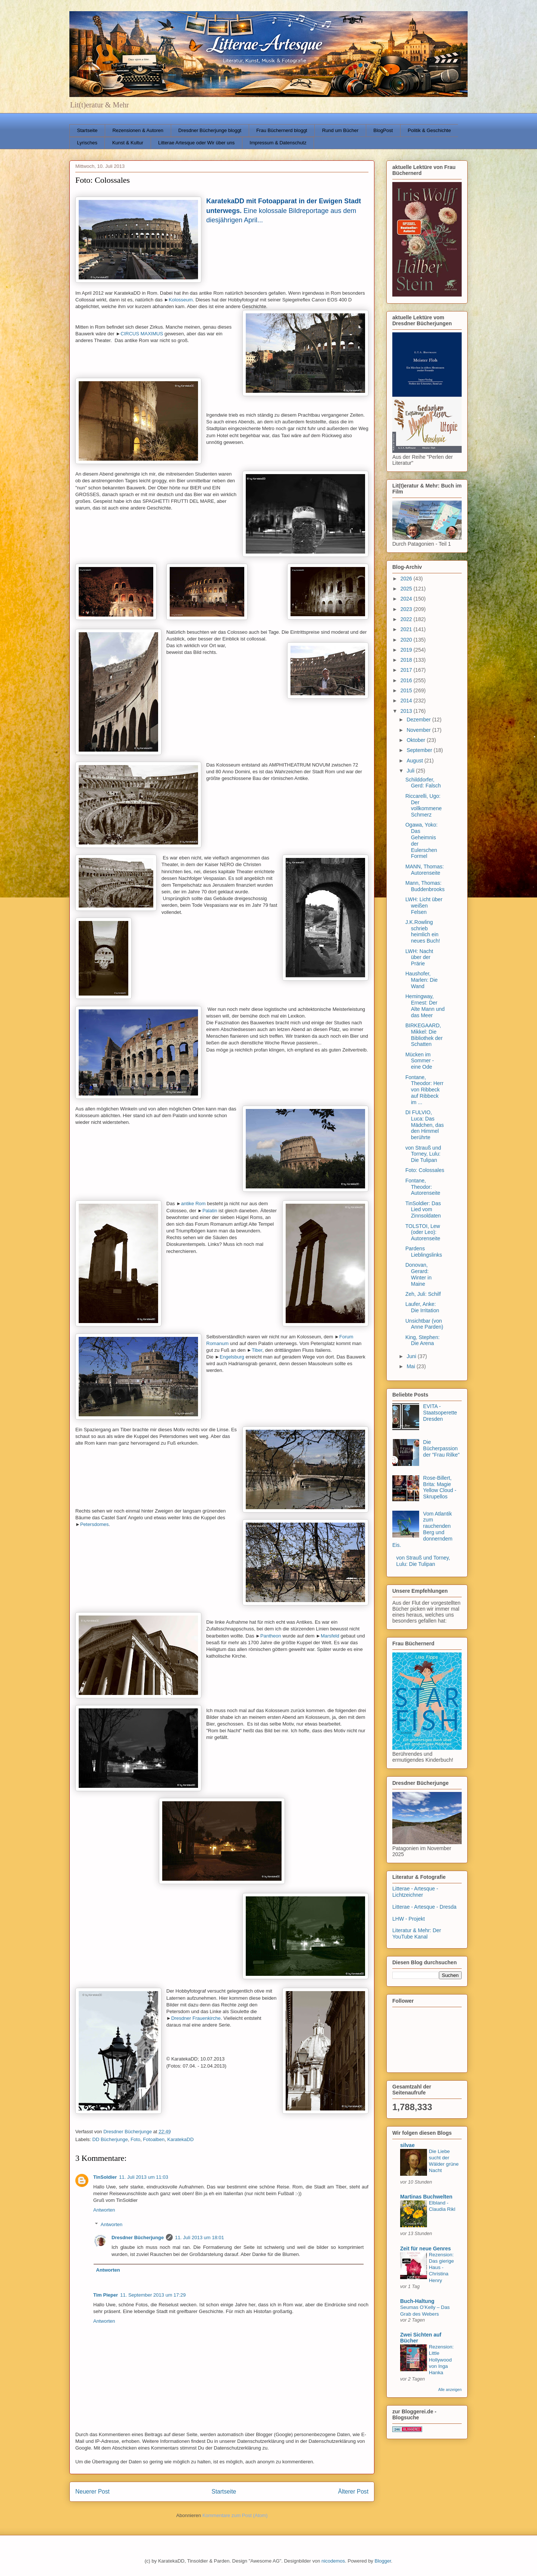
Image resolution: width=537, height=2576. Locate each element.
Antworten (104, 2210)
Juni (412, 1356)
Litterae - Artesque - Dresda (424, 1907)
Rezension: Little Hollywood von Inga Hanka (441, 2359)
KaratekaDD (180, 2139)
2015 (407, 690)
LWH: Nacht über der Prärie (419, 957)
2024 (407, 599)
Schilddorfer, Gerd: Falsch (423, 783)
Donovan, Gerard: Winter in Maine (418, 1274)
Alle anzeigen (450, 2389)
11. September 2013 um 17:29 (153, 2295)
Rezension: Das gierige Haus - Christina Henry (441, 2267)
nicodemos (333, 2561)
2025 (407, 589)
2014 (407, 700)
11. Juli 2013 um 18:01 (199, 2237)
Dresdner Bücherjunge (138, 2237)
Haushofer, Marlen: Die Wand (421, 980)
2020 (407, 640)
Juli (411, 771)
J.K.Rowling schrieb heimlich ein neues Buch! (422, 931)
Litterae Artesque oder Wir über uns (196, 142)
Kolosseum (181, 300)
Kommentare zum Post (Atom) (235, 2515)
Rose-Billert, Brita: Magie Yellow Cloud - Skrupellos (439, 1487)
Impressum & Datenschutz (277, 142)
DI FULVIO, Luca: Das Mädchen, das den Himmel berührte (424, 1124)
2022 (407, 619)
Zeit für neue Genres (425, 2248)
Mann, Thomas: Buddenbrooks (425, 886)
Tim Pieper (105, 2295)
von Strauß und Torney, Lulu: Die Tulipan (423, 1154)
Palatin (209, 1210)
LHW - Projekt (408, 1919)
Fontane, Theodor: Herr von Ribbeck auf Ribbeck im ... (424, 1089)
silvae (407, 2145)
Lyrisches (87, 142)
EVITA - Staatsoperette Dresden (440, 1412)
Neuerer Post (92, 2491)
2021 (407, 629)
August (415, 761)
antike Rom (193, 1203)
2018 (407, 660)
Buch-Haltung (417, 2301)
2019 (407, 650)
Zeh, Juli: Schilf (423, 1294)
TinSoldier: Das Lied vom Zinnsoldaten (423, 1209)
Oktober (416, 740)
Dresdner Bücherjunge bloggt (209, 130)
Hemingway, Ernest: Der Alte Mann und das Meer (425, 1005)
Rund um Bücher (340, 130)
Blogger (382, 2561)
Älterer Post (353, 2491)
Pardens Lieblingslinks (423, 1251)
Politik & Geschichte (429, 130)
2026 (407, 579)
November (419, 730)
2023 (407, 609)
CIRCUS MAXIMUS (141, 333)
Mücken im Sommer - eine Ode (419, 1061)
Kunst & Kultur (127, 142)
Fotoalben (153, 2139)
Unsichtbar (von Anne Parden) (424, 1324)
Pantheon (270, 1636)
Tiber (257, 1350)
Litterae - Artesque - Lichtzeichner (415, 1892)
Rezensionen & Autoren (137, 130)
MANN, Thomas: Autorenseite (424, 870)
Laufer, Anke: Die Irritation (422, 1307)
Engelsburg (232, 1357)
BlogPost (383, 130)
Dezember (419, 720)
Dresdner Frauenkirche (196, 2018)
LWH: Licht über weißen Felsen (423, 905)
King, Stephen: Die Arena (422, 1340)
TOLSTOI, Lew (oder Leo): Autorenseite (422, 1232)
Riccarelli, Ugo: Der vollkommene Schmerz (423, 805)
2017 (407, 670)
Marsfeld (330, 1636)
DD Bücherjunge (110, 2139)
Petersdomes (94, 1524)
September (419, 750)
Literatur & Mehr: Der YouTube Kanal (416, 1933)
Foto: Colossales (424, 1170)
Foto (135, 2139)
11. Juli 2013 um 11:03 (143, 2177)
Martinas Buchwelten (426, 2197)
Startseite (87, 130)
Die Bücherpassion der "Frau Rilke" (441, 1448)
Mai (411, 1366)
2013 (407, 711)
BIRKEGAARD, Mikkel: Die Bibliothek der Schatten (424, 1034)
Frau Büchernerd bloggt (281, 130)
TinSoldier (105, 2177)
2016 (407, 680)
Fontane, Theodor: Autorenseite (422, 1187)
